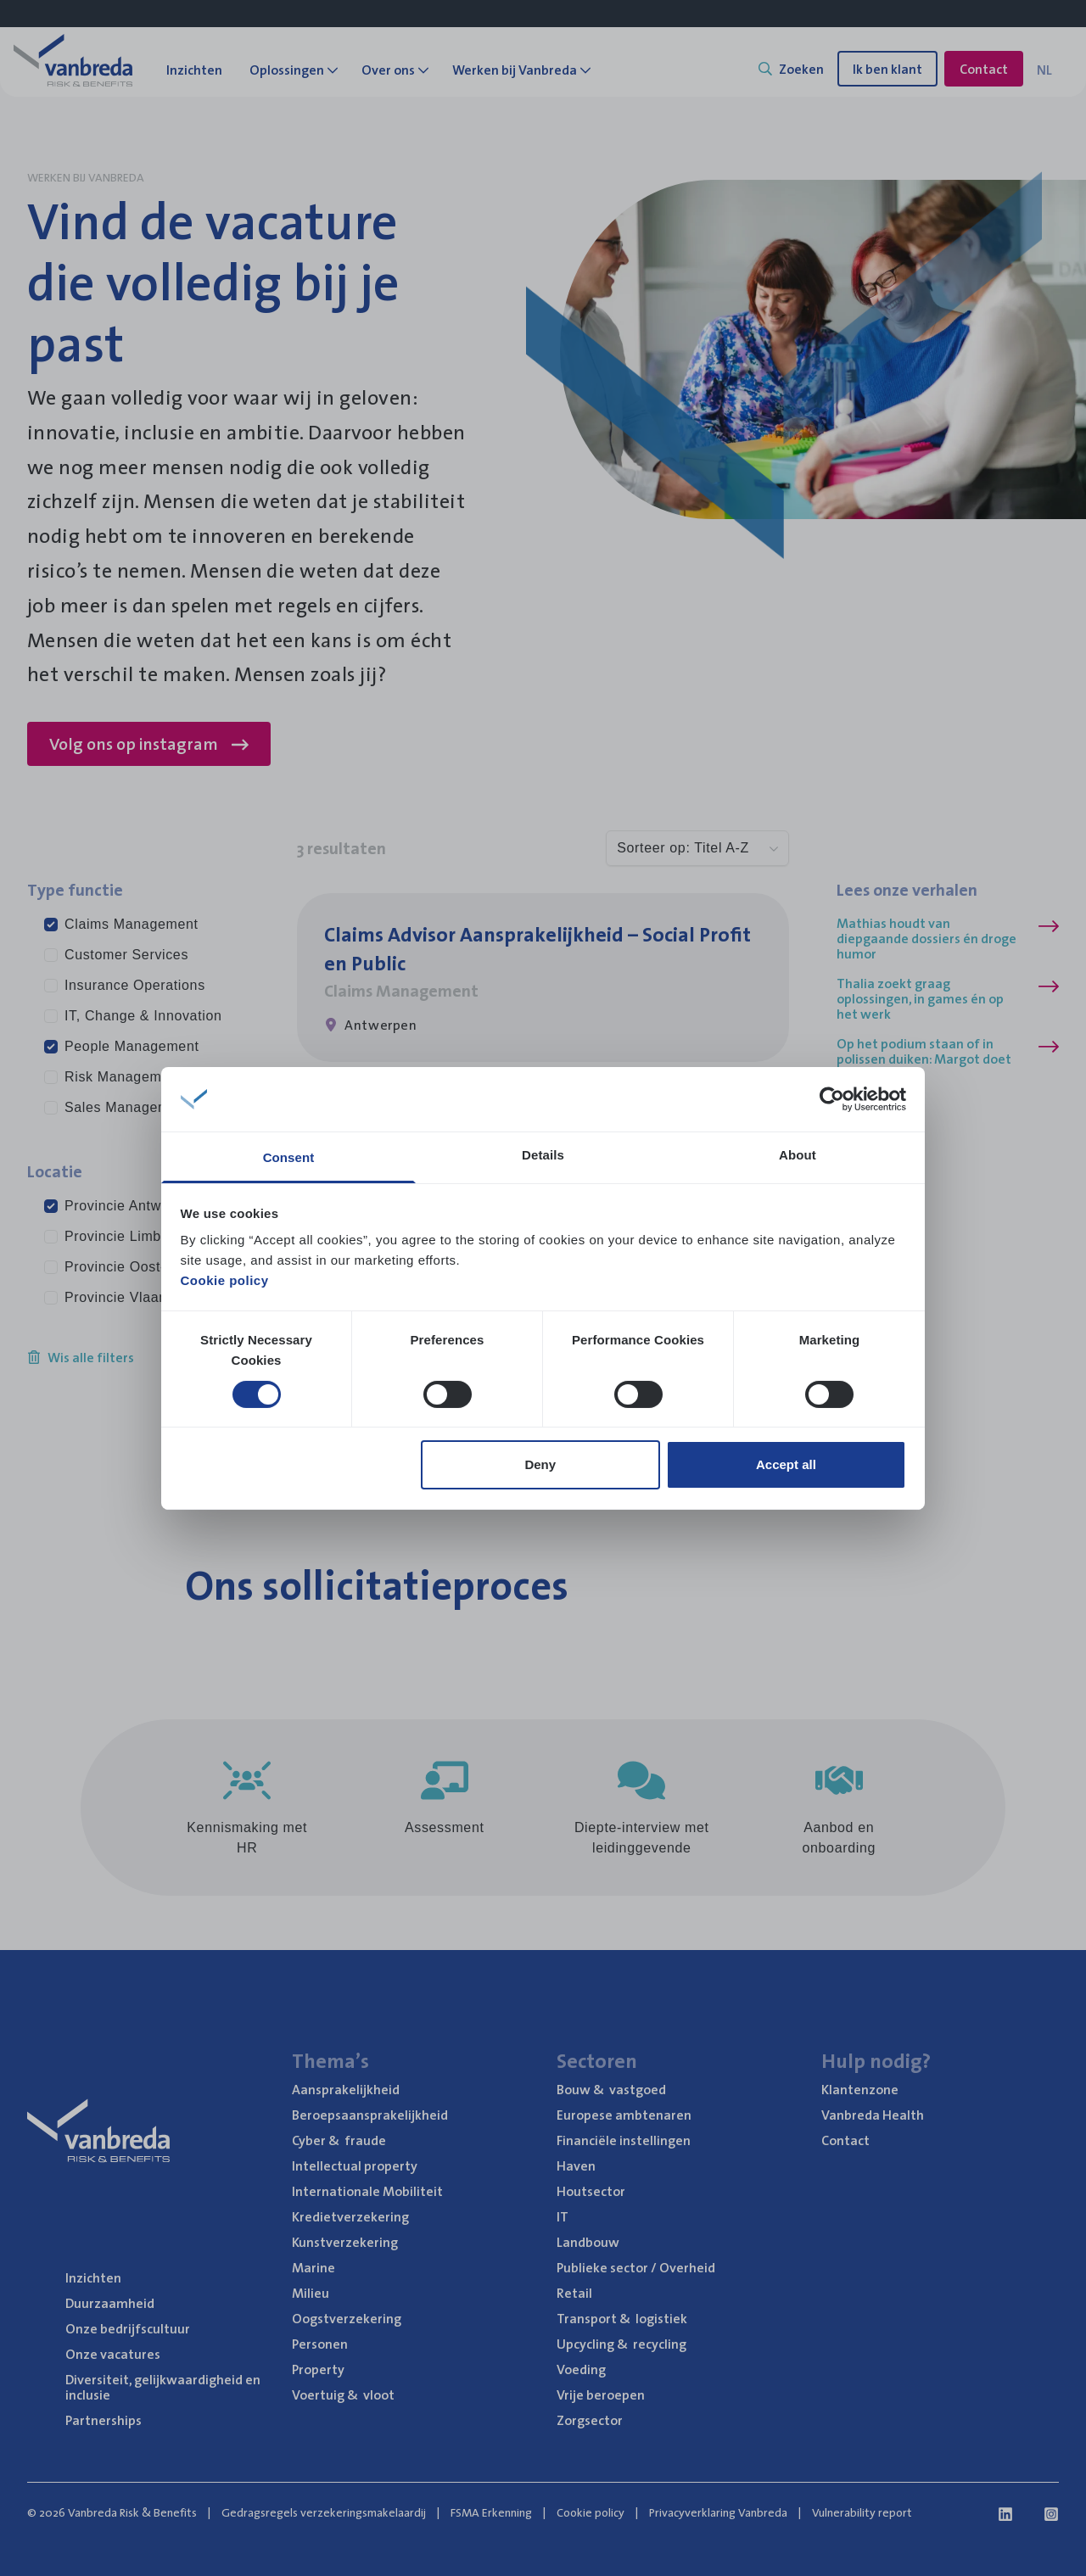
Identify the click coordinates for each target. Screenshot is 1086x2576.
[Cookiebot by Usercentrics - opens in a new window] (832, 1099)
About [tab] (797, 1155)
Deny (540, 1464)
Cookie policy (225, 1280)
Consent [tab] (289, 1157)
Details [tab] (543, 1155)
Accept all (786, 1464)
